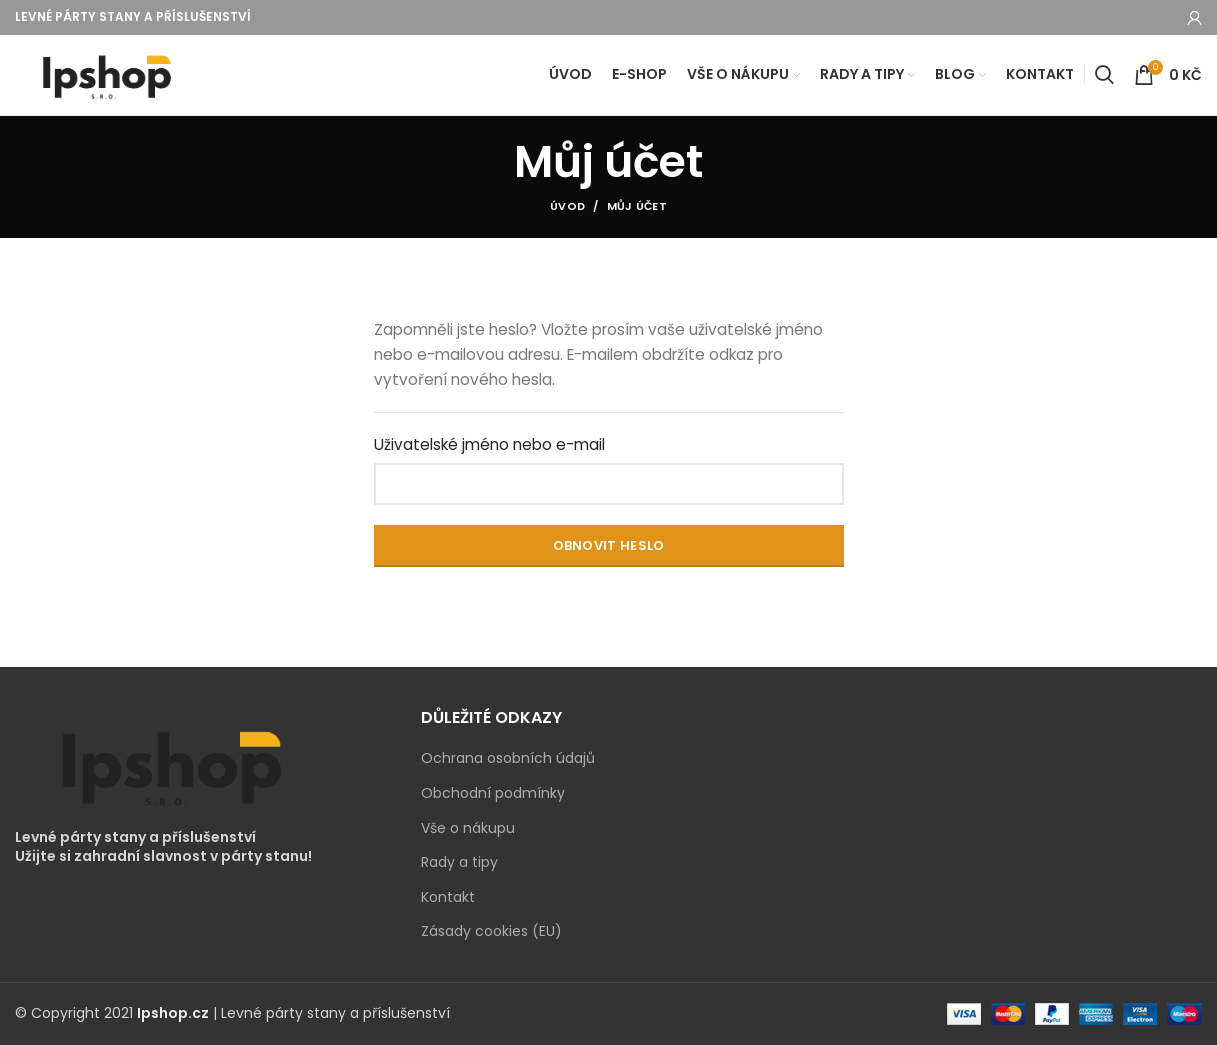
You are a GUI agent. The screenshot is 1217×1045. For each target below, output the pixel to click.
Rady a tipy (459, 863)
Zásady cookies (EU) (491, 932)
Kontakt (448, 897)
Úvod (567, 207)
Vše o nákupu (468, 828)
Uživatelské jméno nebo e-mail (489, 445)
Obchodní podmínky (493, 793)
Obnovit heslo (609, 545)
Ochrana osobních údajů (508, 759)
